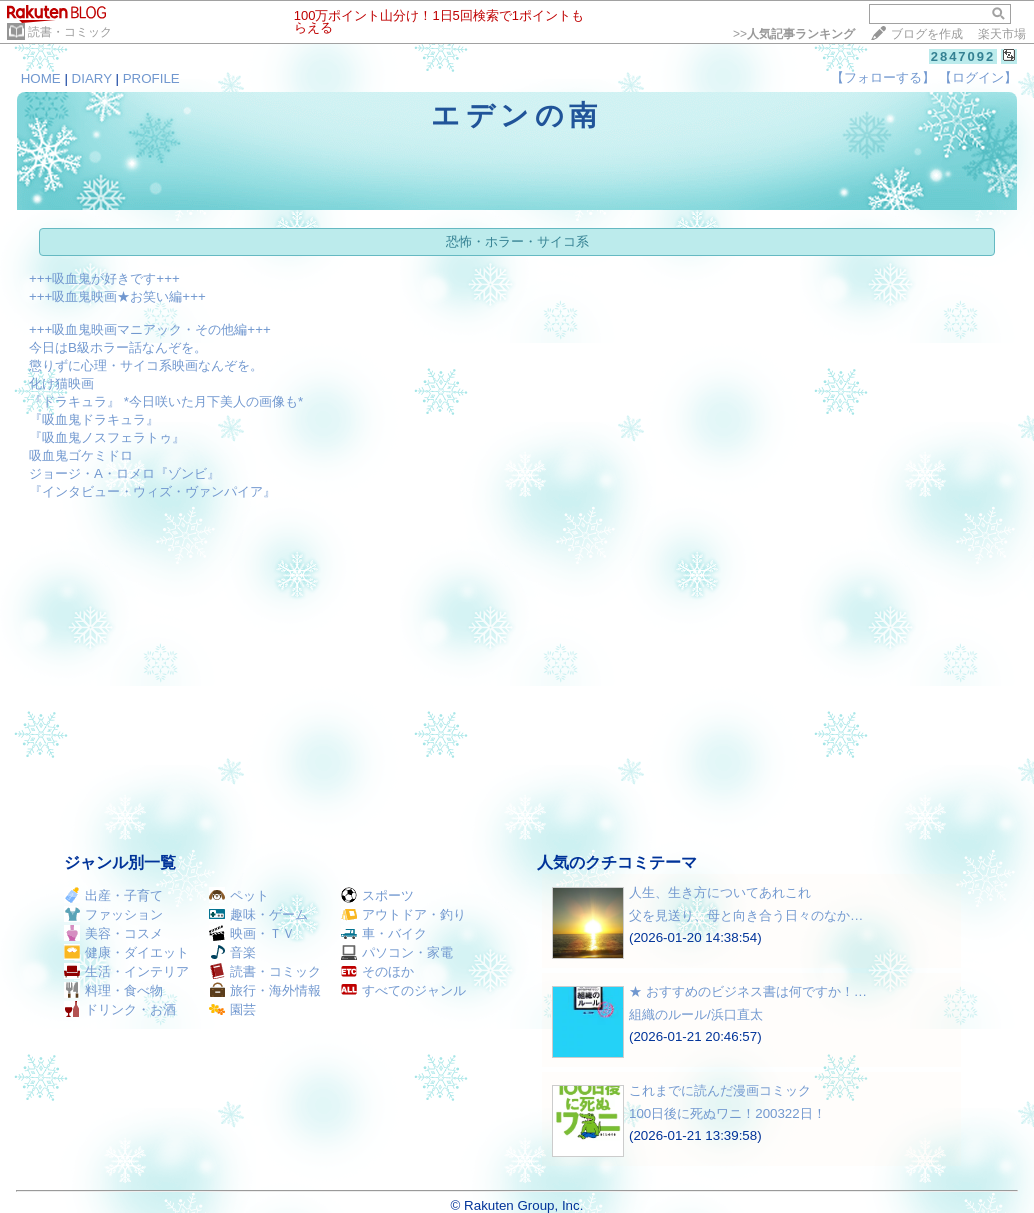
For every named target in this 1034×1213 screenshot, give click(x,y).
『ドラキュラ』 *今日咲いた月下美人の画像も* (166, 401)
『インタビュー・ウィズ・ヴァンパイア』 (152, 491)
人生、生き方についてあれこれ (720, 892)
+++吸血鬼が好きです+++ (104, 278)
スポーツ (377, 895)
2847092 (963, 56)
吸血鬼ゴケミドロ (81, 455)
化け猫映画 (61, 383)
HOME (41, 78)
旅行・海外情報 (265, 990)
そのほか (377, 971)
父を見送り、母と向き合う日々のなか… (746, 915)
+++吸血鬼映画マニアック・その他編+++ (150, 329)
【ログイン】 (978, 77)
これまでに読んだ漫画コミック (720, 1090)
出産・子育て (113, 895)
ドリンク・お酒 (120, 1009)
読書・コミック (70, 32)
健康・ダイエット (126, 952)
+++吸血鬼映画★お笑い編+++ (117, 296)
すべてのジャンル (403, 990)
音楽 (232, 952)
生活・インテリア (126, 971)
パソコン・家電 (397, 952)
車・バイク (384, 933)
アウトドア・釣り (403, 914)
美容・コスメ (113, 933)
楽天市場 (1002, 34)
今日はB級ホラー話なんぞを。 (118, 347)
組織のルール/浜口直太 (696, 1014)
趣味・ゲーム (258, 914)
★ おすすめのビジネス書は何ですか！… (748, 991)
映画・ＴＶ (252, 933)
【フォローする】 (883, 77)
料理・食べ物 (113, 990)
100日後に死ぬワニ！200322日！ (727, 1113)
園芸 (232, 1009)
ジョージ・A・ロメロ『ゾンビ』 (124, 473)
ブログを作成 (927, 34)
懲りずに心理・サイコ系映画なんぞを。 (146, 365)
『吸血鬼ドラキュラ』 (94, 419)
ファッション (113, 914)
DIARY (92, 78)
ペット (239, 895)
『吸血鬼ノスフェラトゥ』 (107, 437)
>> (794, 34)
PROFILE (151, 78)
